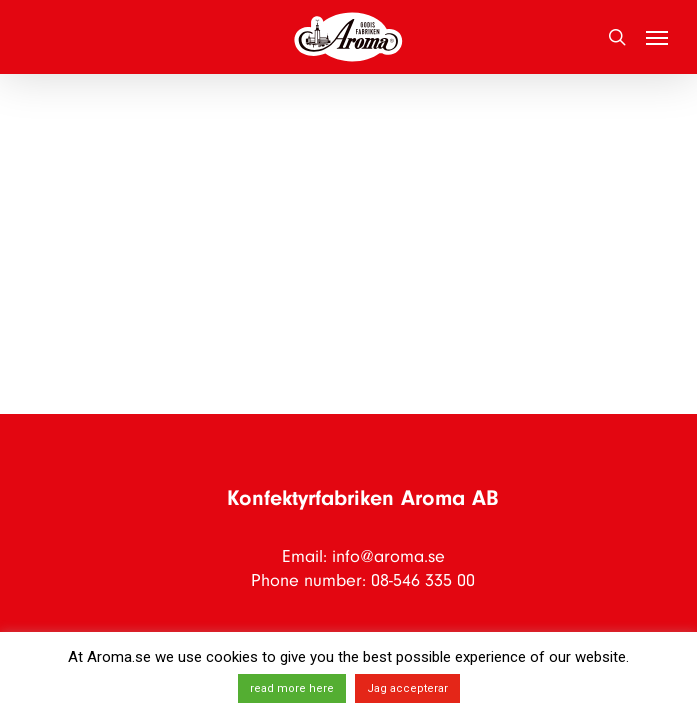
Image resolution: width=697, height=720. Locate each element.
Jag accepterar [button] (407, 688)
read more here (292, 688)
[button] (657, 37)
